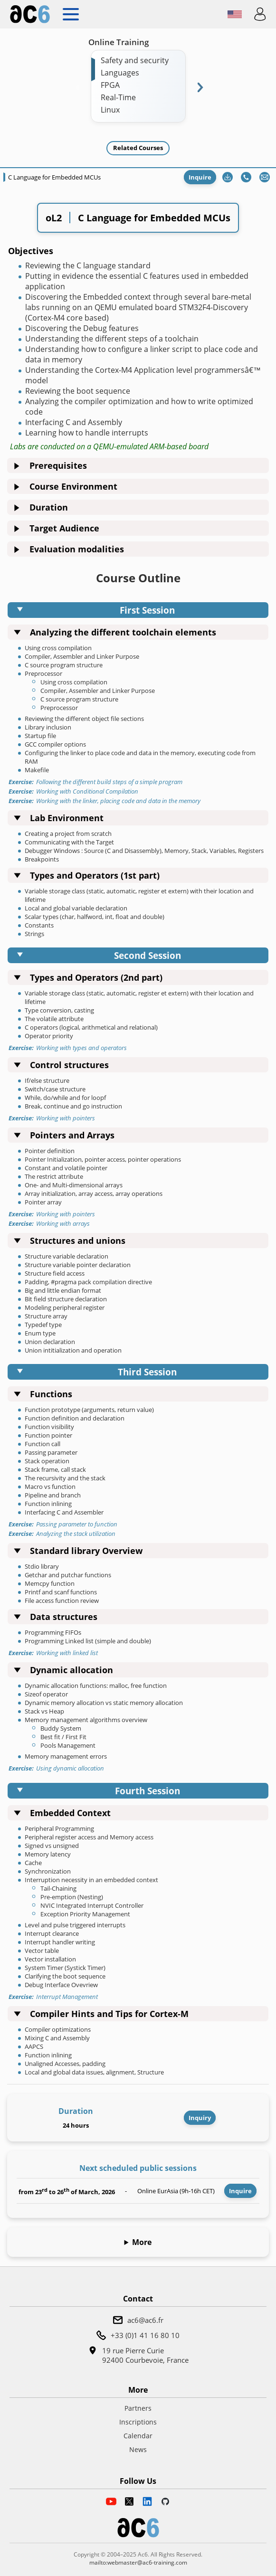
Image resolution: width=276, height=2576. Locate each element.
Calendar (138, 2435)
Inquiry (200, 2117)
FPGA (110, 85)
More (142, 2242)
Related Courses (138, 147)
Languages (120, 72)
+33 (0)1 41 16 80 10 (145, 2335)
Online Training (118, 42)
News (138, 2449)
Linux (110, 109)
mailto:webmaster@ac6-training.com (138, 2562)
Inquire (200, 177)
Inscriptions (138, 2421)
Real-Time (118, 97)
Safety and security (135, 60)
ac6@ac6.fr (145, 2320)
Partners (138, 2408)
